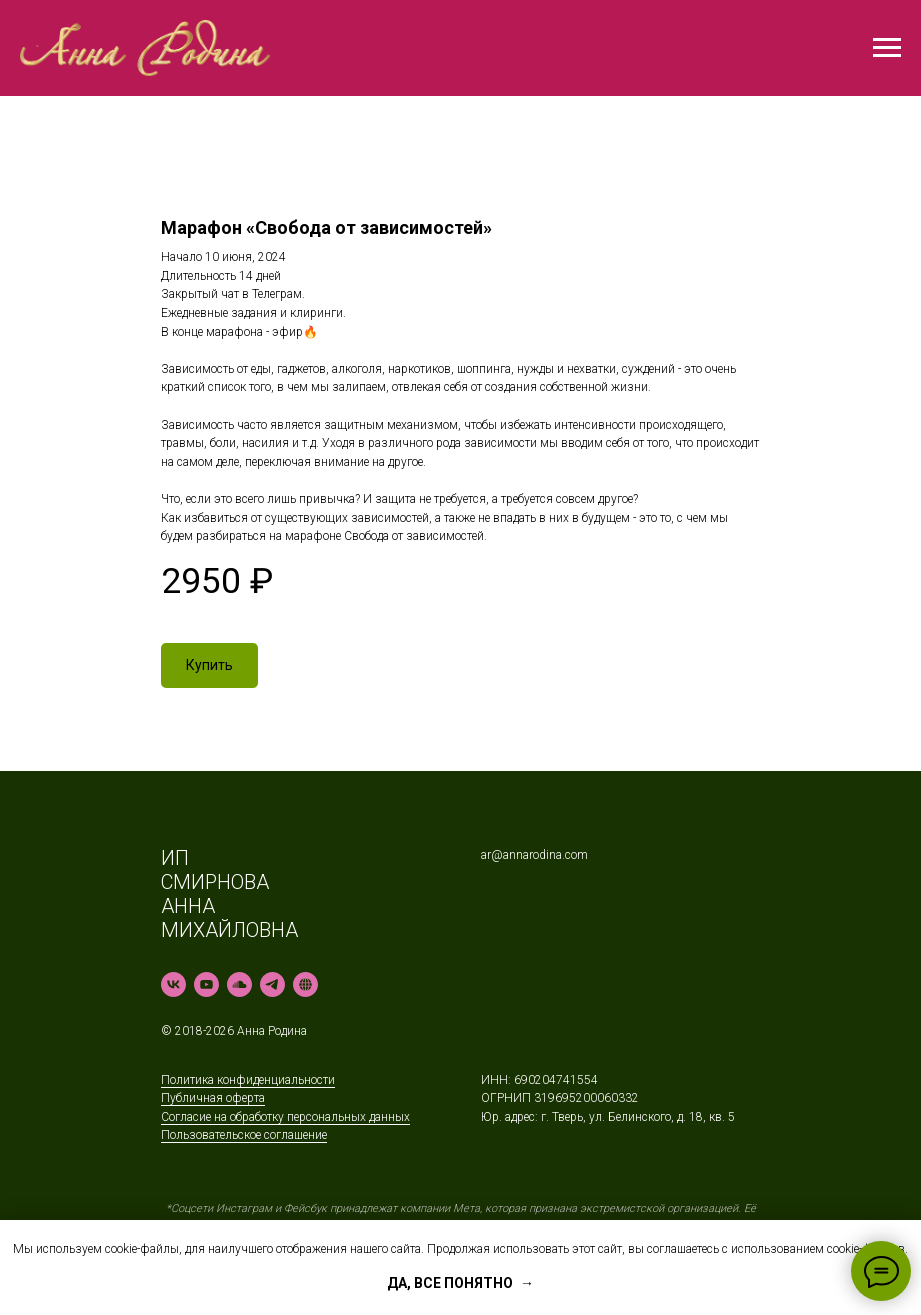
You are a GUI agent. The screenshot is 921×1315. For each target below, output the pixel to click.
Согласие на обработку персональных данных (285, 1117)
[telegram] (272, 984)
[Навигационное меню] (887, 48)
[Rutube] (305, 984)
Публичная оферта (213, 1098)
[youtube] (206, 984)
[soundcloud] (239, 984)
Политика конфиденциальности (248, 1080)
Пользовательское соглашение (244, 1135)
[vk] (173, 984)
